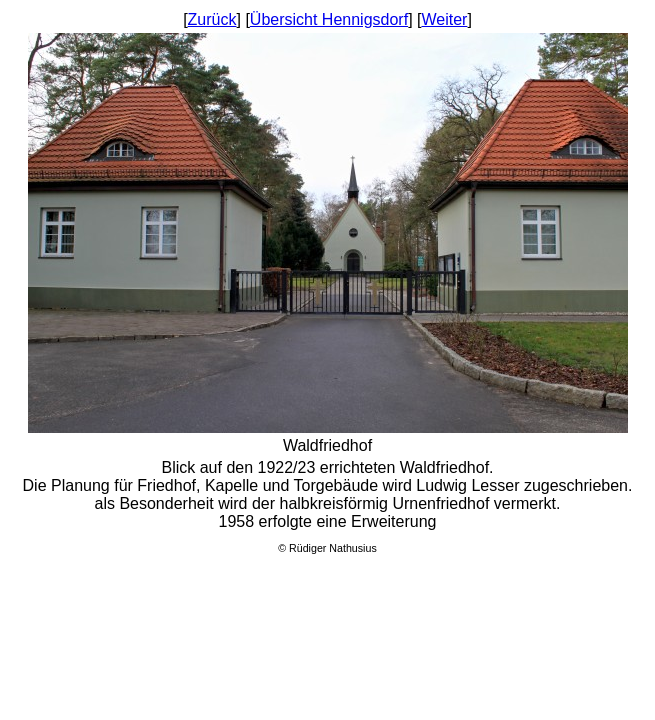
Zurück (212, 19)
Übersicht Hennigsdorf (329, 19)
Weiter (444, 19)
